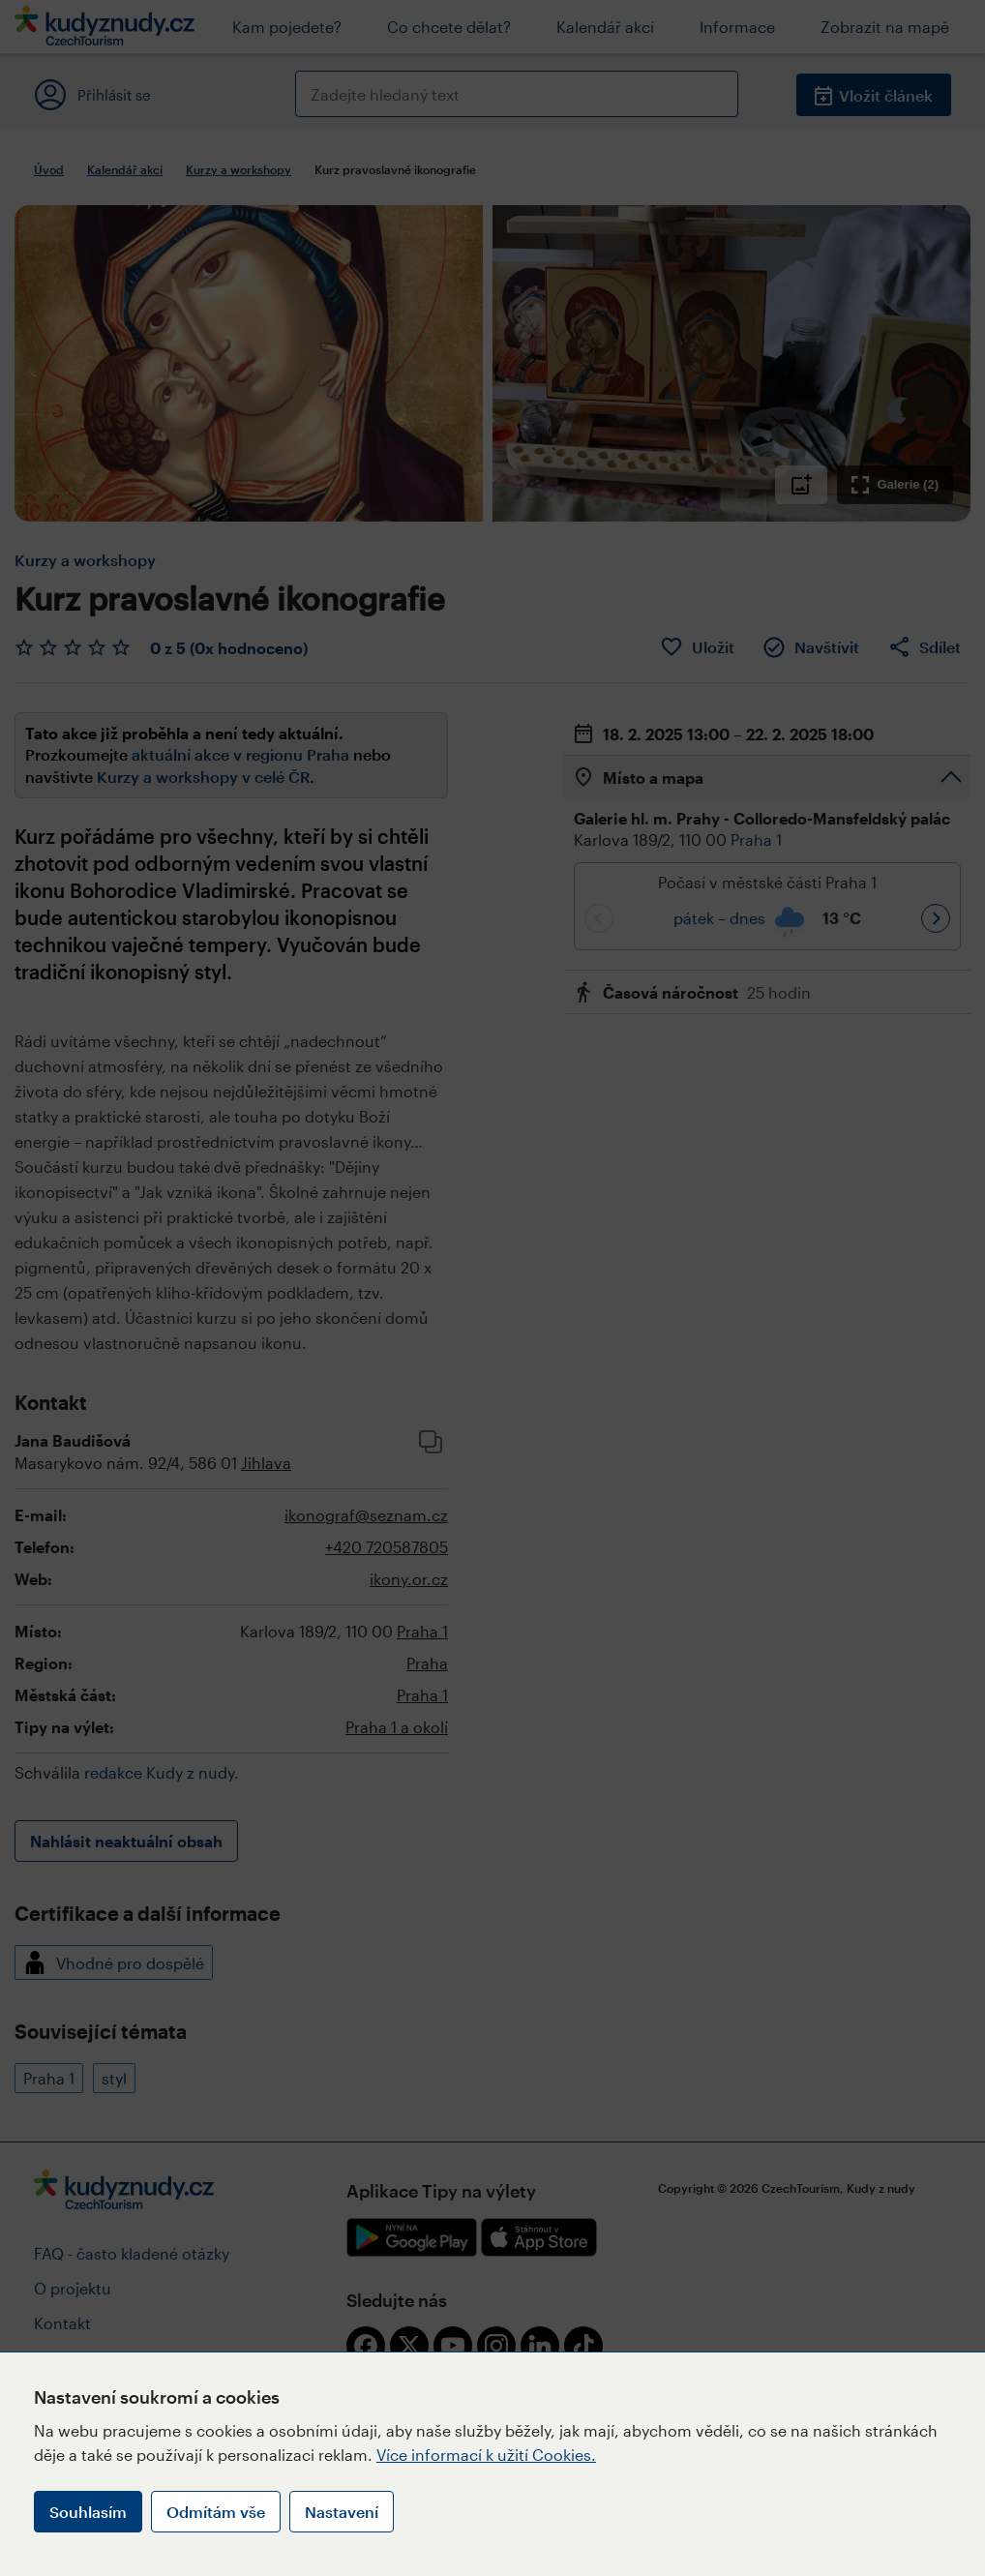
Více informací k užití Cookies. (486, 2454)
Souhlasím (88, 2511)
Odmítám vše (215, 2511)
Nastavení (341, 2511)
